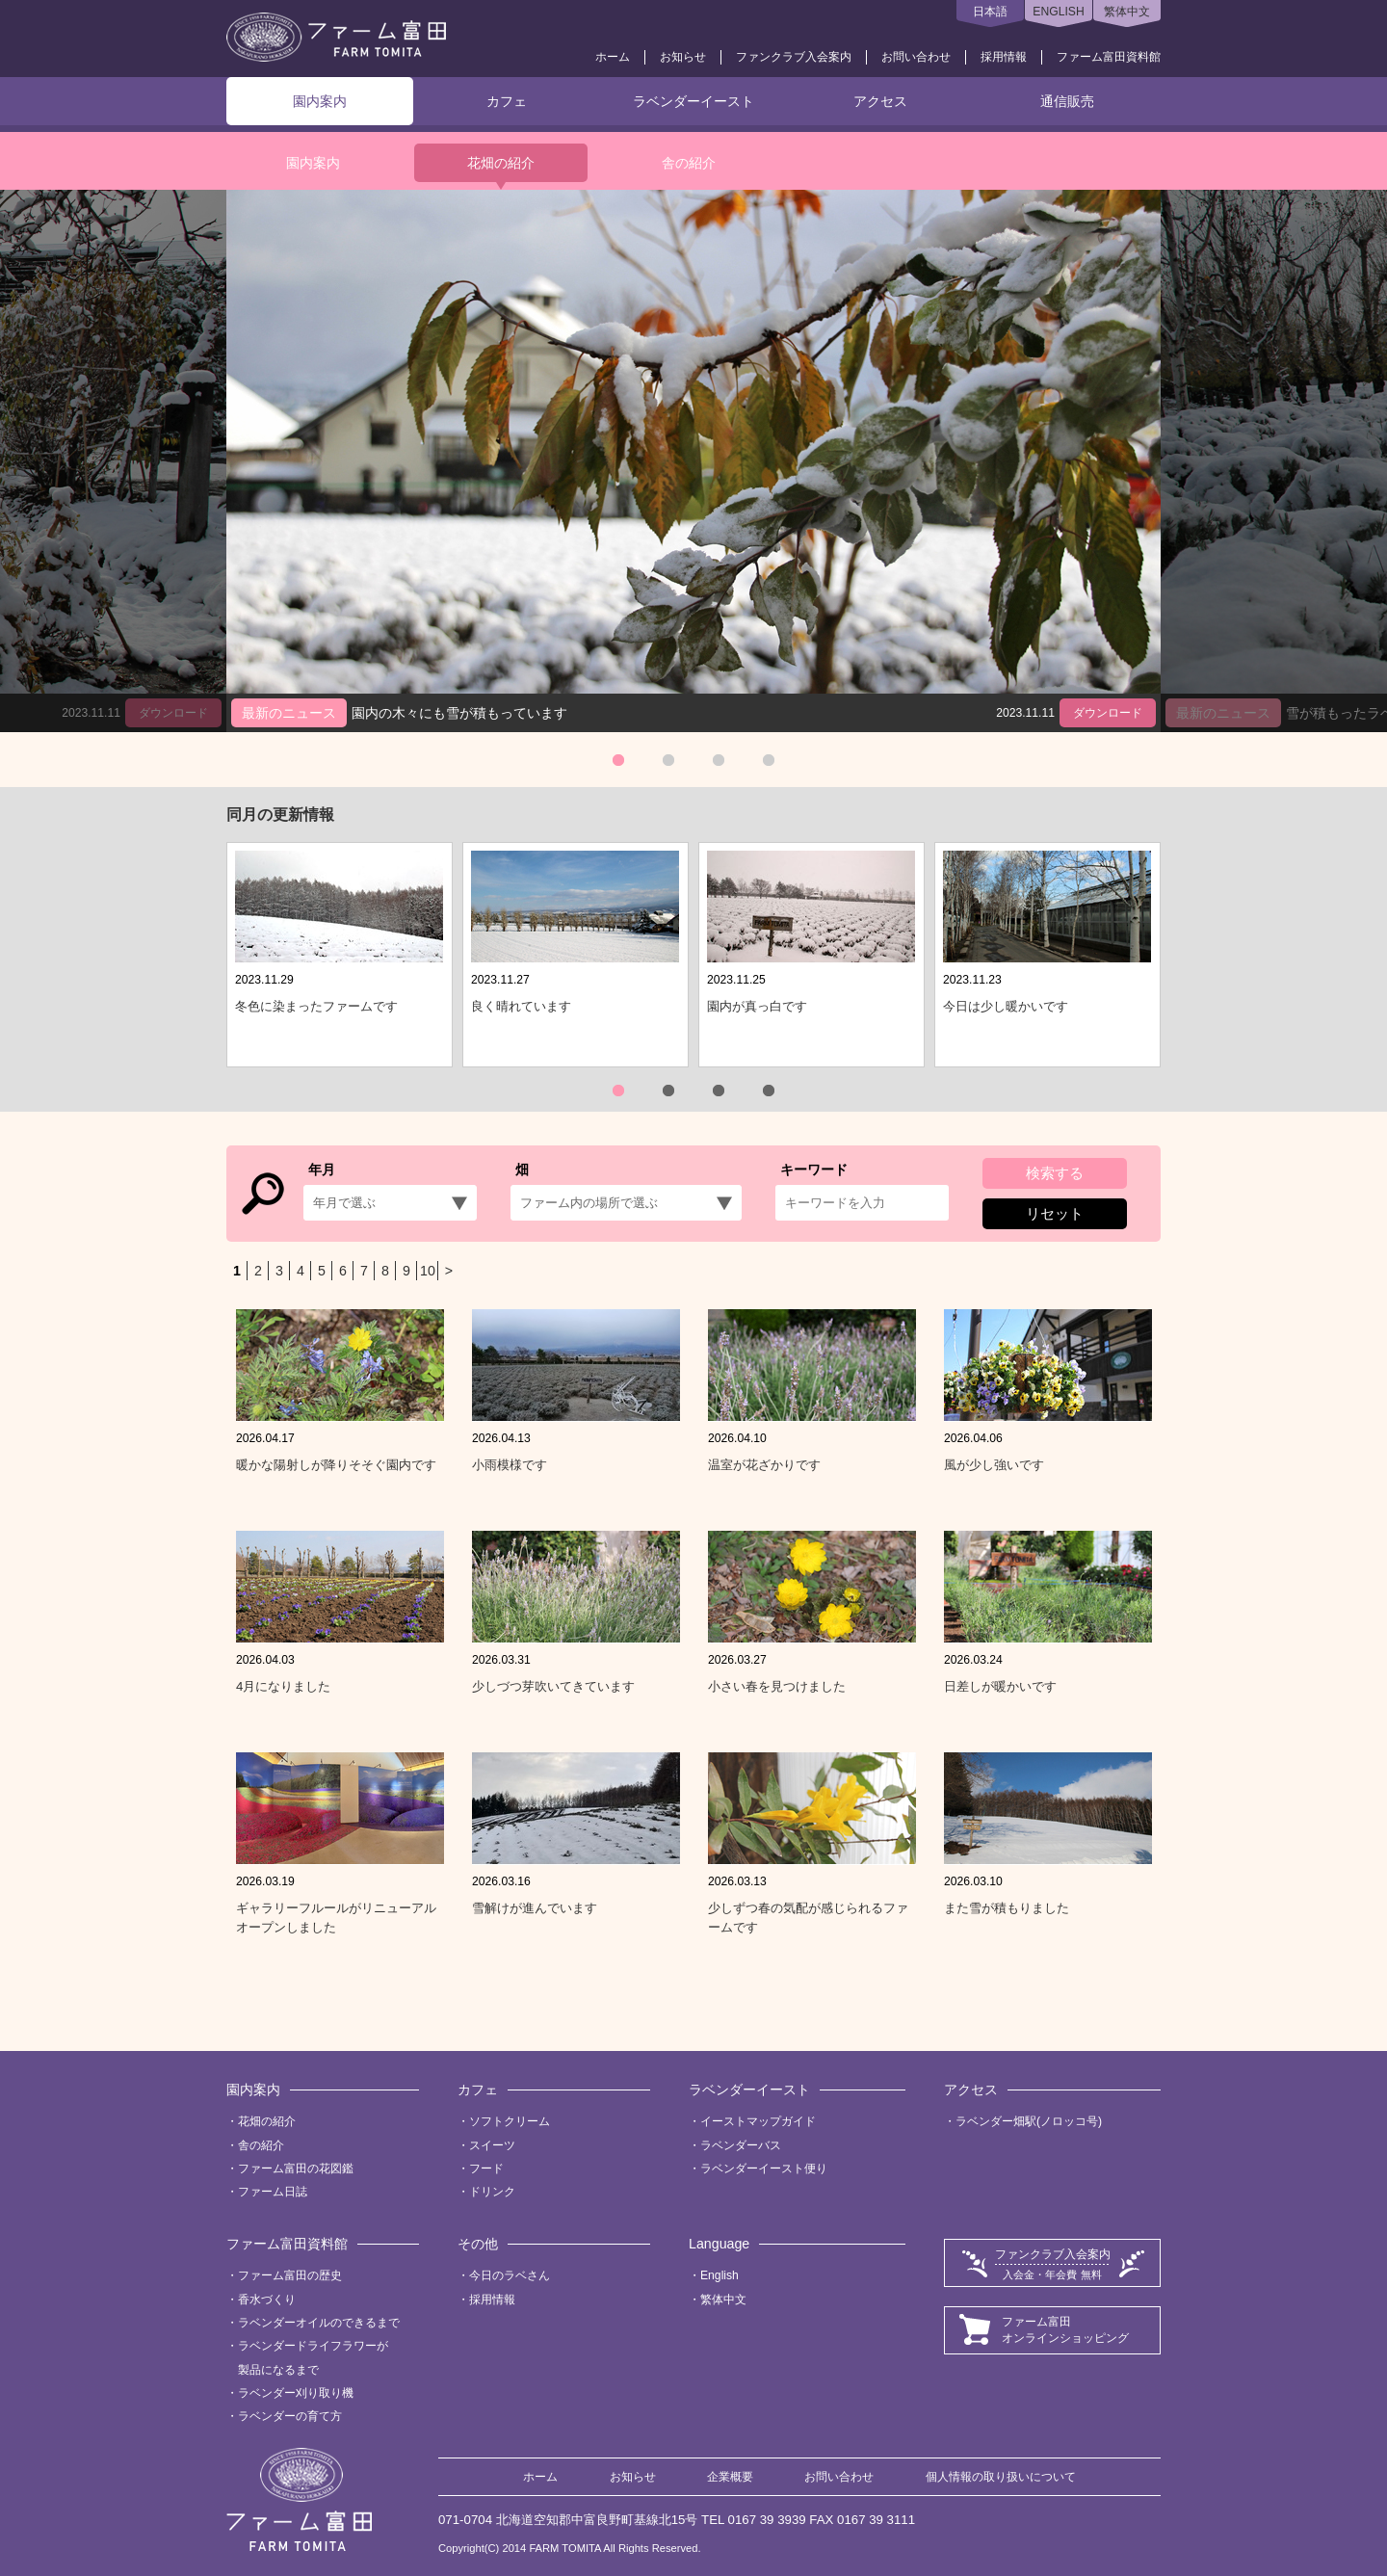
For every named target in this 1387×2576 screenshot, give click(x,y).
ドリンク (492, 2191)
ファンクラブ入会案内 (793, 57)
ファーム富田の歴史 (290, 2275)
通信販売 (1067, 101)
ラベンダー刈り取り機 (295, 2393)
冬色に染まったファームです (316, 1006)
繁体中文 (1127, 11)
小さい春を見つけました (777, 1686)
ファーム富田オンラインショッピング (1065, 2330)
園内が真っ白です (757, 1006)
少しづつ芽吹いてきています (553, 1686)
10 (427, 1270)
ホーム (612, 57)
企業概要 (730, 2477)
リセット (1055, 1213)
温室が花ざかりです (764, 1465)
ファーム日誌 (272, 2191)
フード (486, 2168)
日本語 (990, 11)
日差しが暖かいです (1000, 1686)
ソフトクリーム (509, 2121)
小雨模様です (509, 1465)
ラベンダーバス (740, 2145)
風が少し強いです (994, 1465)
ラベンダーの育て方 (290, 2416)
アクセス (880, 101)
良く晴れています (521, 1006)
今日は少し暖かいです (1005, 1006)
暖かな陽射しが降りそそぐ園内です (336, 1465)
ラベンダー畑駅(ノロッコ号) (1028, 2121)
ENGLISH (1058, 11)
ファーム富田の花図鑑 (295, 2168)
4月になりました (283, 1686)
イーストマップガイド (758, 2121)
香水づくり (267, 2299)
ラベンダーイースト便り (763, 2168)
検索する (1055, 1173)
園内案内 (320, 101)
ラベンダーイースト (693, 101)
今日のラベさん (509, 2275)
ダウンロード (1107, 713)
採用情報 (1004, 57)
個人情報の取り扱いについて (1001, 2477)
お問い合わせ (916, 57)
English (719, 2275)
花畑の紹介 (501, 163)
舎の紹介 (689, 163)
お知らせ (683, 57)
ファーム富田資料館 (1109, 57)
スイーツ (492, 2145)
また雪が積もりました (1006, 1908)
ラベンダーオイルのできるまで (319, 2322)
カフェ (506, 101)
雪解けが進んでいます (534, 1908)
